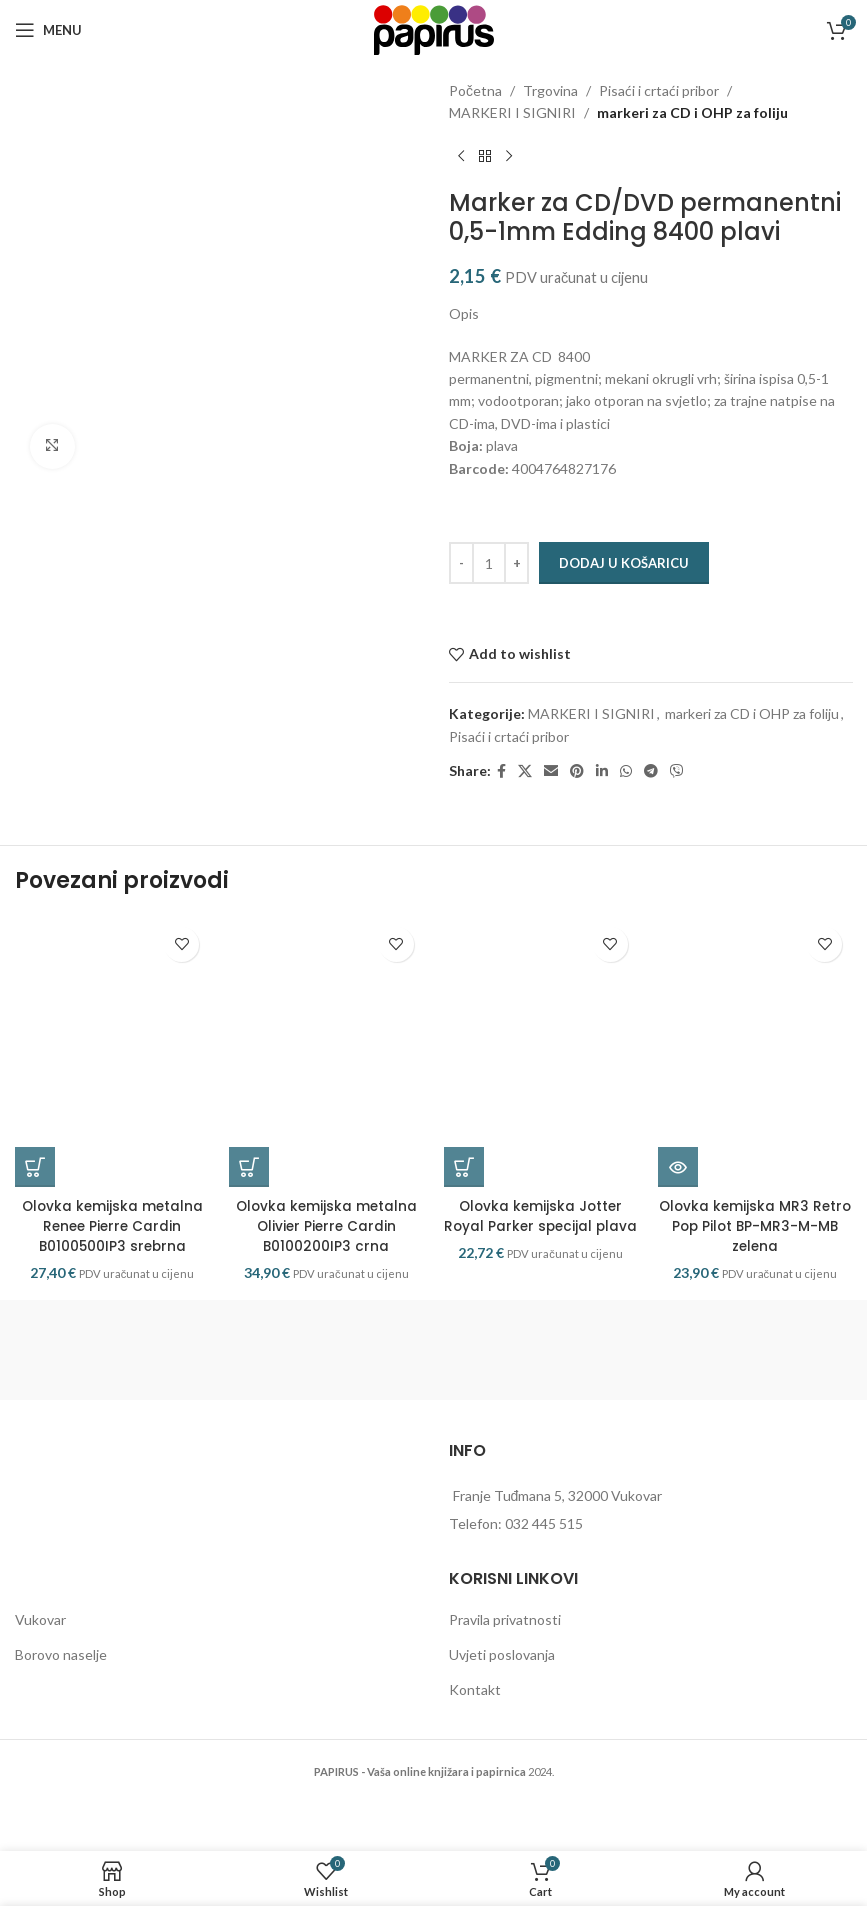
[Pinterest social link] (577, 771)
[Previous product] (461, 157)
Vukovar (40, 1648)
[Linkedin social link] (602, 771)
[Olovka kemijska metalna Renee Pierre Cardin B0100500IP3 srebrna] (112, 1067)
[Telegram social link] (651, 771)
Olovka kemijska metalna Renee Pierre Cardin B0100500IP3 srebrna (112, 1254)
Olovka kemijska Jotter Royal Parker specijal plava (541, 1254)
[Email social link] (551, 771)
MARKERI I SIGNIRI (512, 112)
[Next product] (509, 157)
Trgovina (550, 90)
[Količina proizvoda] (489, 563)
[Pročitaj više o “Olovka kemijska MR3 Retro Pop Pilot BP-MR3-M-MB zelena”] (678, 1197)
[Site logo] (434, 28)
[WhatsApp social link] (626, 771)
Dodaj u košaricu (624, 563)
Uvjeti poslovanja (502, 1682)
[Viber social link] (677, 771)
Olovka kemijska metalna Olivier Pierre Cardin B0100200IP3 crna (326, 1254)
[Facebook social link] (501, 771)
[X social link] (525, 771)
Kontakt (475, 1717)
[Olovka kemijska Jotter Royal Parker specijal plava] (541, 1067)
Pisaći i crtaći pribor (659, 90)
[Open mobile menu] (48, 30)
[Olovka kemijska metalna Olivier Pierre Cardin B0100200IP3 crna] (326, 1067)
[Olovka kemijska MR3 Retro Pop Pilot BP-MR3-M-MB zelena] (755, 1067)
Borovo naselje (61, 1682)
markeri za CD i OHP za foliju (692, 112)
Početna (475, 90)
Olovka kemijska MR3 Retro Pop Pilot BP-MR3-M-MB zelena (755, 1254)
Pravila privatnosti (505, 1648)
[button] (35, 1197)
